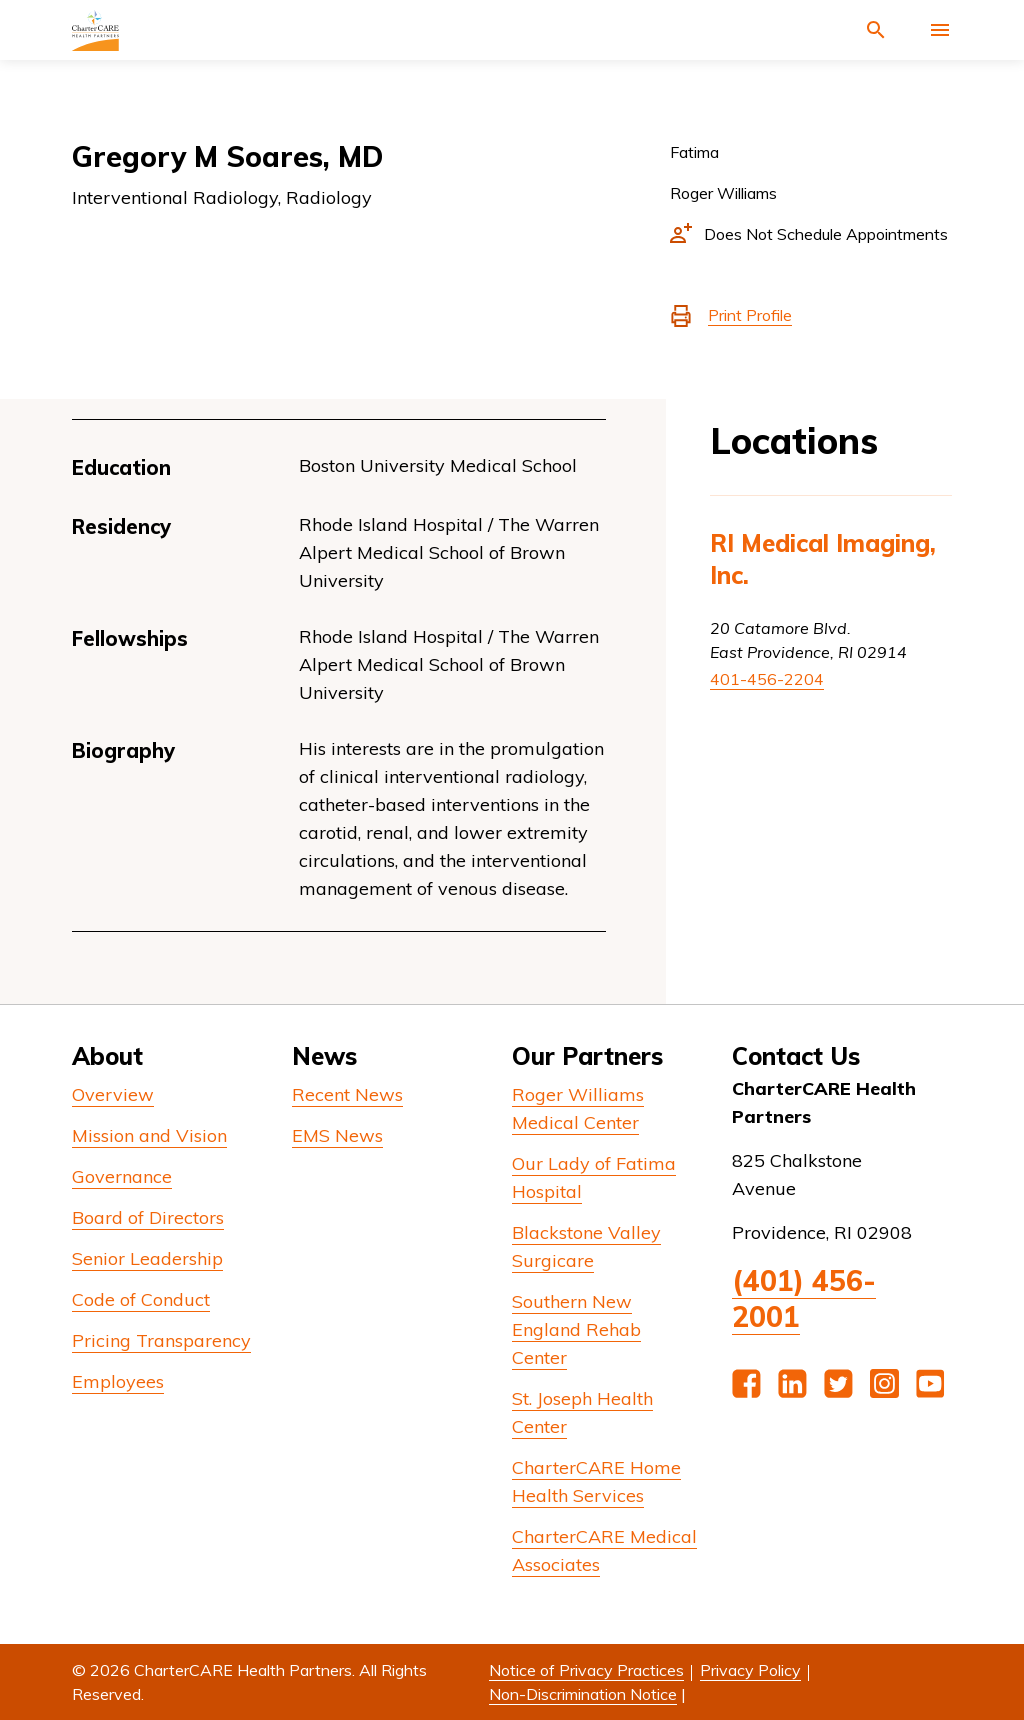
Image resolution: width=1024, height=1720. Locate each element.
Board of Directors (148, 1217)
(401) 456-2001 (804, 1298)
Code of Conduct (141, 1299)
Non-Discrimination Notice (583, 1694)
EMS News (337, 1135)
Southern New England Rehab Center (576, 1329)
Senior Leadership (147, 1258)
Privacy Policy (750, 1670)
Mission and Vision (149, 1135)
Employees (118, 1381)
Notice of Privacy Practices (586, 1670)
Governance (122, 1176)
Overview (113, 1094)
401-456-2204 (767, 679)
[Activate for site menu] (940, 30)
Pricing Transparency (161, 1340)
